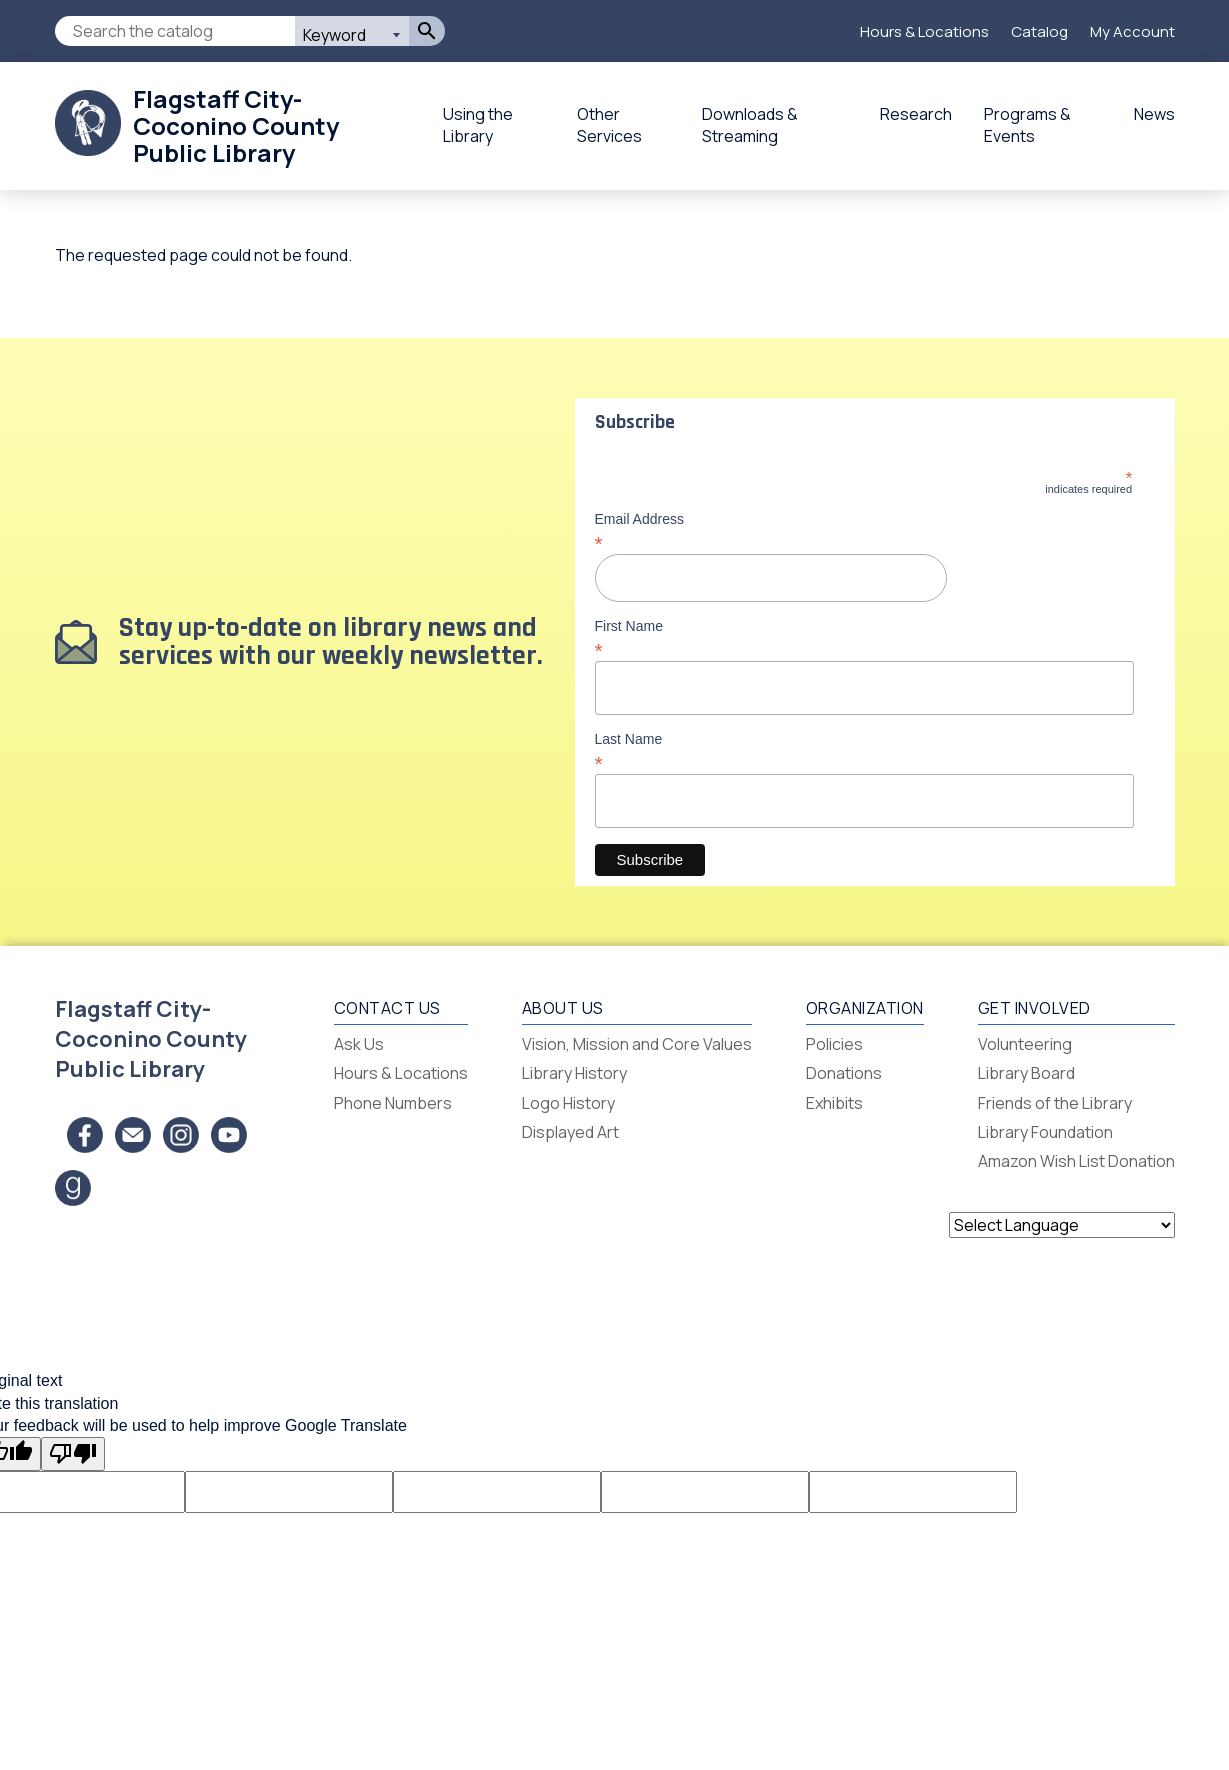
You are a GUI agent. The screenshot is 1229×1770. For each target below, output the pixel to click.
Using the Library (478, 125)
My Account (1132, 31)
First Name (864, 638)
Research (916, 114)
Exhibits (834, 1103)
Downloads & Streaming (750, 125)
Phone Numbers (393, 1103)
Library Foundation (1045, 1132)
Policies (834, 1044)
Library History (574, 1073)
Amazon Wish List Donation (1076, 1161)
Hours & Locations (924, 31)
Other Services (609, 125)
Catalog (1039, 31)
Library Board (1026, 1073)
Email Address (864, 531)
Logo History (568, 1103)
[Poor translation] (73, 1454)
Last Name (864, 751)
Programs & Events (1027, 125)
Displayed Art (570, 1132)
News (1154, 114)
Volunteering (1025, 1044)
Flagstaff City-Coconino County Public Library (236, 125)
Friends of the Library (1055, 1103)
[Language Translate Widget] (1062, 1225)
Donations (844, 1073)
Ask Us (359, 1044)
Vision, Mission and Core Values (637, 1044)
